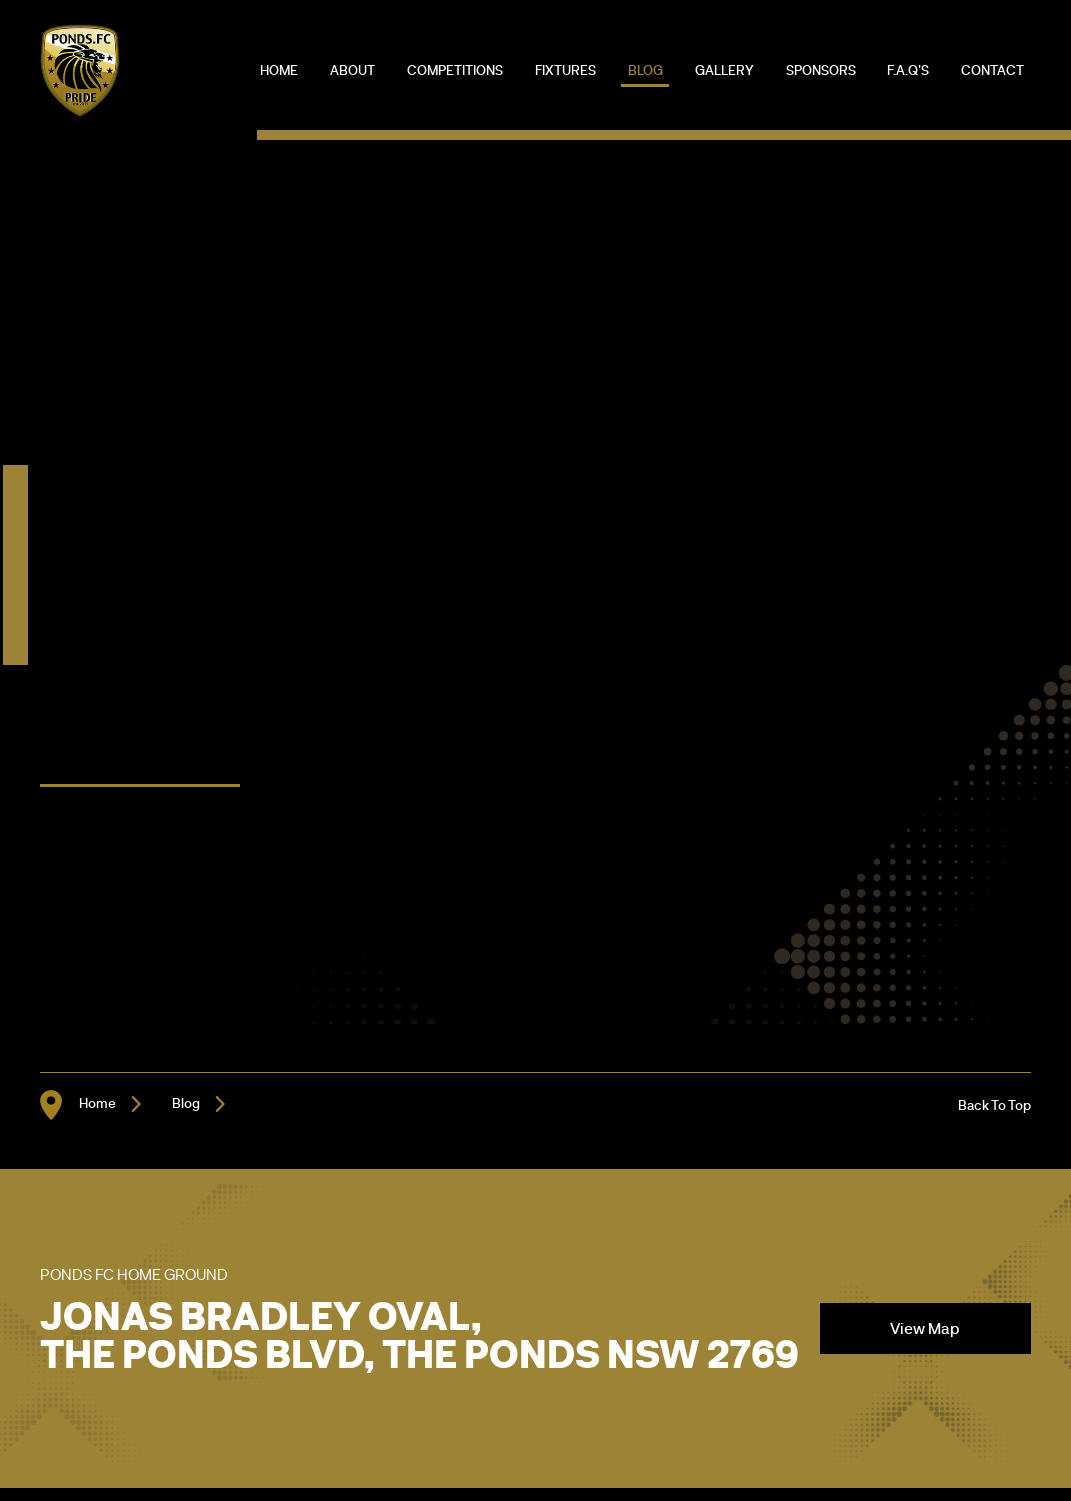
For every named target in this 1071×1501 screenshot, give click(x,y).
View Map (925, 1328)
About (352, 69)
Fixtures (565, 69)
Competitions (455, 69)
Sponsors (821, 69)
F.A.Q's (908, 69)
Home (279, 69)
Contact (992, 69)
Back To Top (994, 1104)
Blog (645, 69)
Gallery (724, 69)
